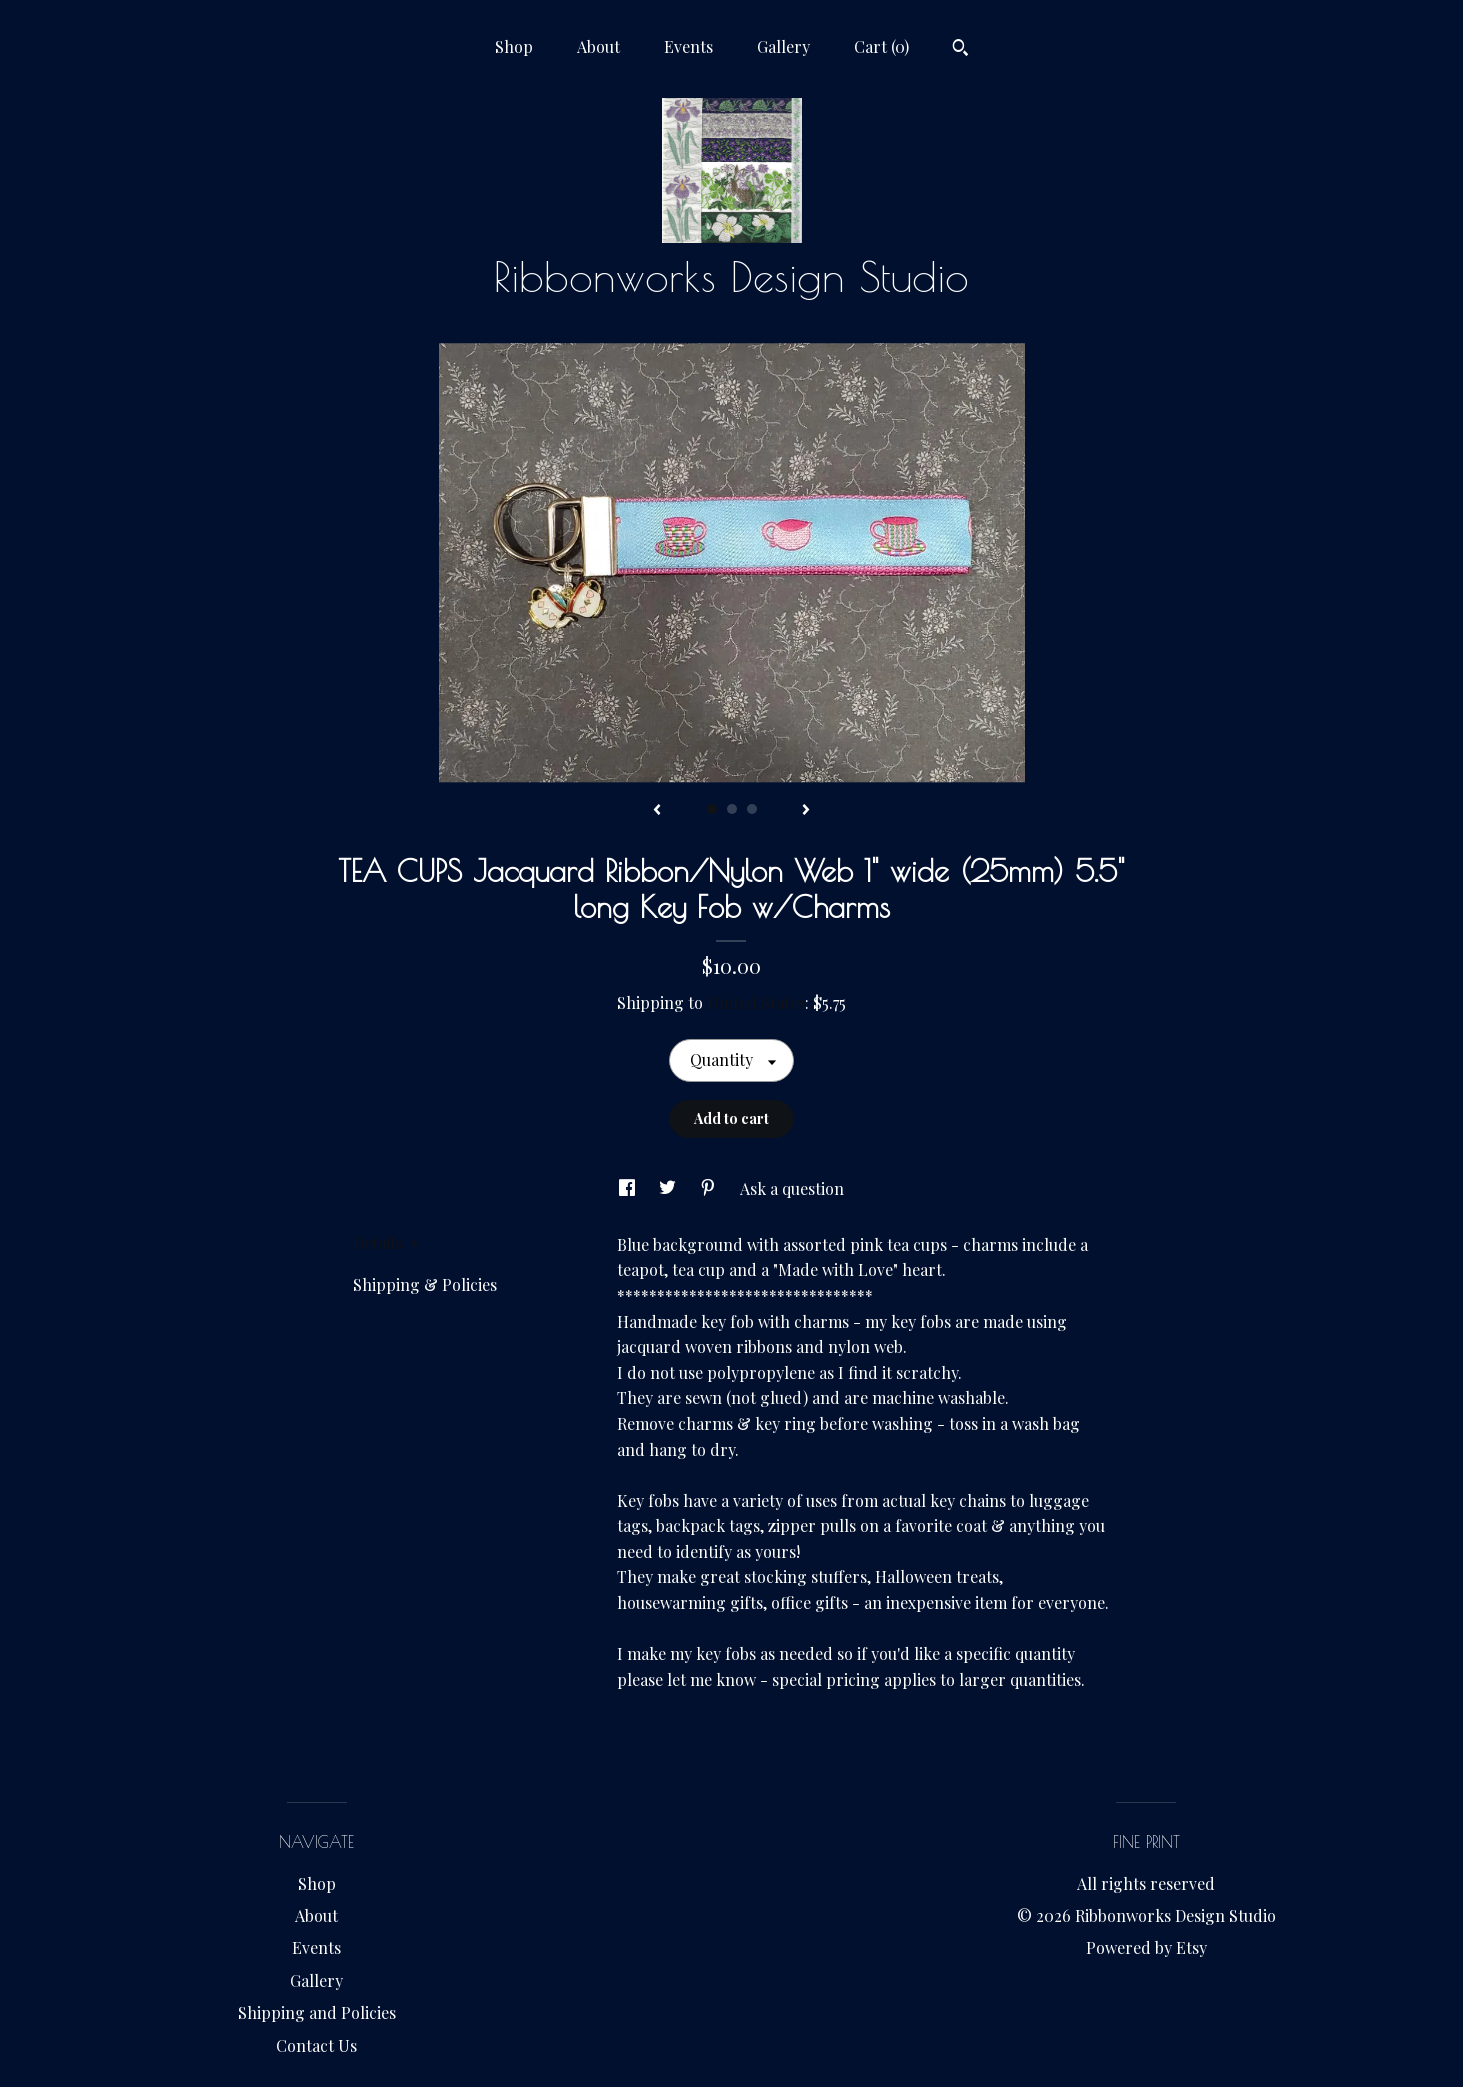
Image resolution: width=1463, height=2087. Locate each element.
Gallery (783, 46)
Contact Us (316, 2045)
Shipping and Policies (317, 2012)
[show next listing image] (806, 811)
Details (386, 1242)
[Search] (960, 50)
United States (756, 1002)
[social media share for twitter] (669, 1188)
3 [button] (752, 809)
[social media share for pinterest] (710, 1188)
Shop (514, 46)
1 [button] (712, 809)
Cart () (881, 46)
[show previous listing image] (657, 811)
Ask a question (792, 1188)
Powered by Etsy (1146, 1947)
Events (688, 46)
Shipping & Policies (425, 1284)
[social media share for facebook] (629, 1188)
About (598, 46)
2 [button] (732, 809)
